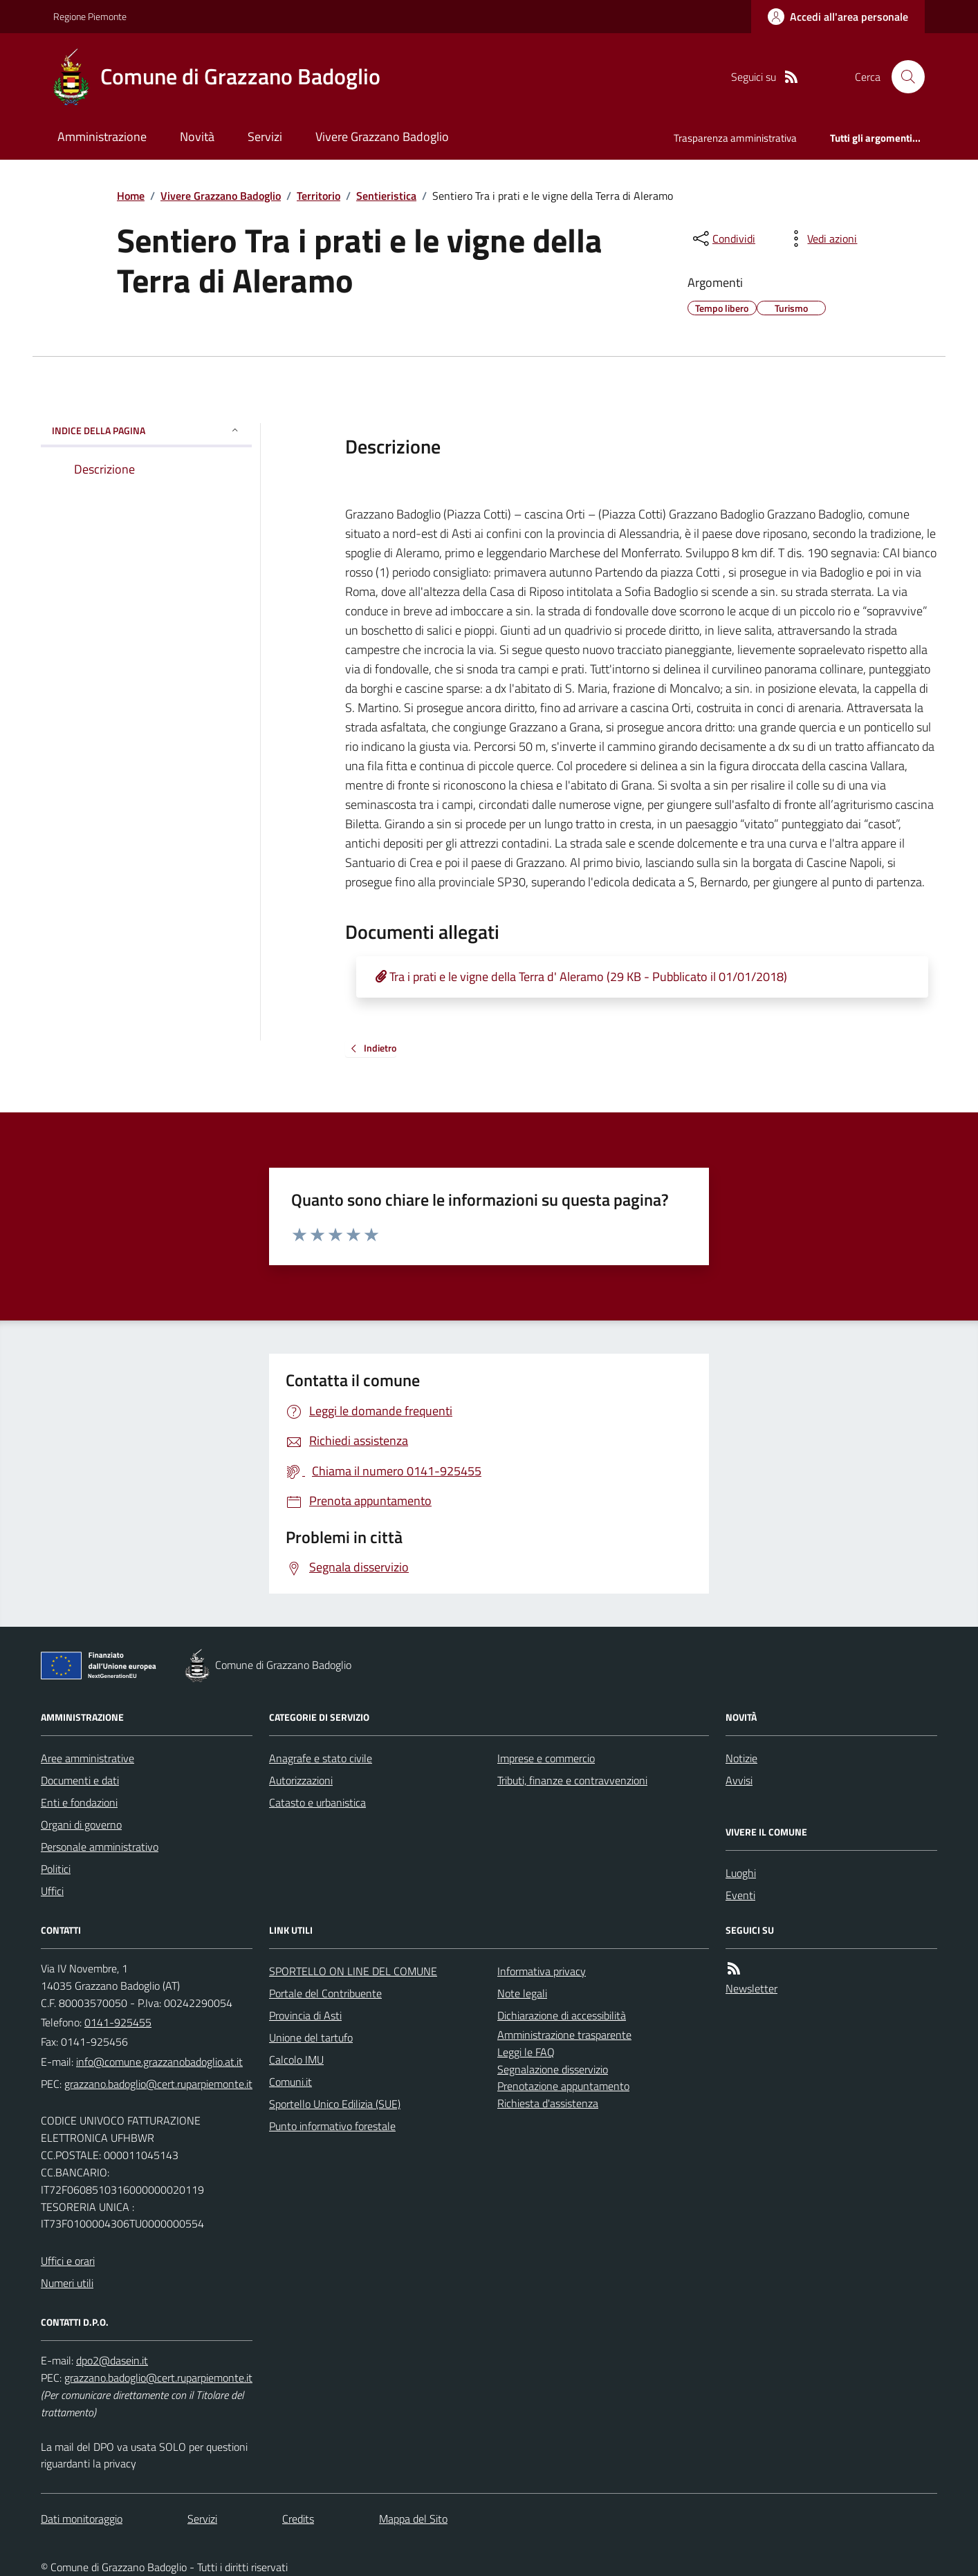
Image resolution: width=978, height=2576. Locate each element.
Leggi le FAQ (526, 2052)
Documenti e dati (80, 1780)
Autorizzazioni (301, 1780)
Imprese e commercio (546, 1758)
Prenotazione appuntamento (563, 2086)
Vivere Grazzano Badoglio (382, 136)
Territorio (318, 195)
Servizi (265, 136)
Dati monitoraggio (81, 2518)
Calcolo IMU (296, 2059)
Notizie (741, 1758)
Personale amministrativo (99, 1846)
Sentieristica (386, 195)
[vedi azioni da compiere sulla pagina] (821, 238)
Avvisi (739, 1780)
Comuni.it (290, 2081)
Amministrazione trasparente (564, 2034)
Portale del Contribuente (325, 1993)
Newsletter (751, 1988)
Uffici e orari (68, 2260)
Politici (56, 1868)
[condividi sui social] (723, 238)
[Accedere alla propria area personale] (838, 16)
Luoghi (741, 1873)
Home (131, 195)
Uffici (52, 1891)
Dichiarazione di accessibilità (561, 2015)
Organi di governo (81, 1824)
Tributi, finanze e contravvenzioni (572, 1780)
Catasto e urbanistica (317, 1802)
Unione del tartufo (311, 2037)
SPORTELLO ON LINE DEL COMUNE (353, 1971)
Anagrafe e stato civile (320, 1758)
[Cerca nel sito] (902, 76)
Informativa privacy (541, 1971)
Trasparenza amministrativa (735, 138)
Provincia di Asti (305, 2015)
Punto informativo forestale (332, 2126)
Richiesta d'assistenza (547, 2103)
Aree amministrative (87, 1758)
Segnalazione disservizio (552, 2069)
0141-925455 (117, 2022)
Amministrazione (102, 136)
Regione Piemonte (90, 16)
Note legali (522, 1993)
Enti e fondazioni (79, 1802)
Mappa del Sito (413, 2518)
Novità (197, 136)
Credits (298, 2518)
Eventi (740, 1895)
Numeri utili (67, 2283)
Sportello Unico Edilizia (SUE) (334, 2104)
